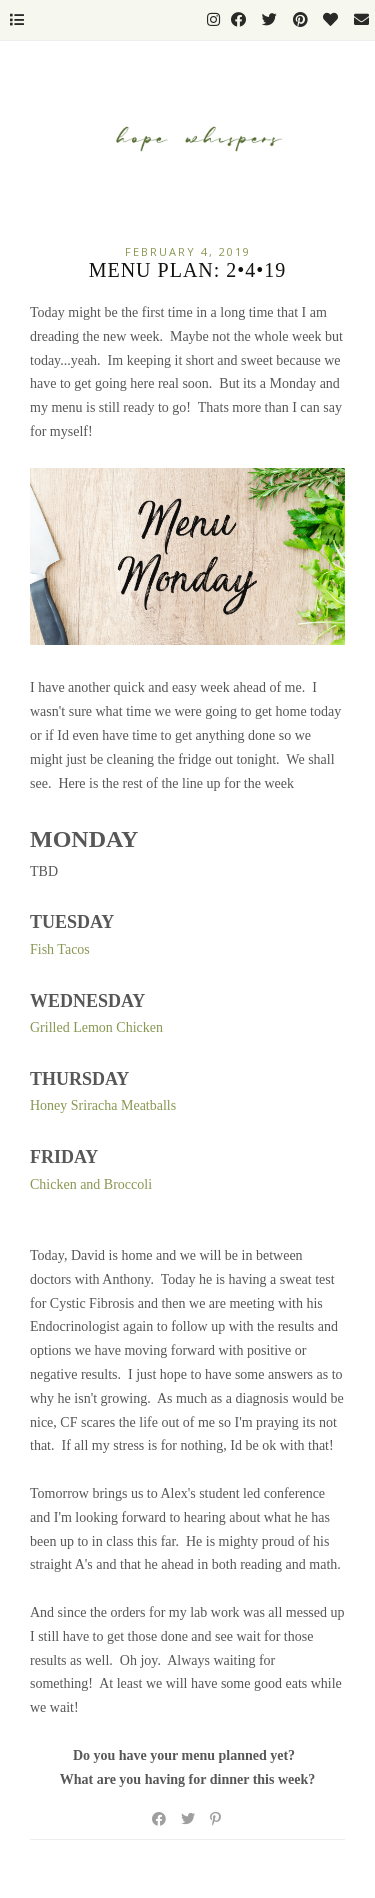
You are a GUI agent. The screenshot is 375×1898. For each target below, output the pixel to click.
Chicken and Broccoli (91, 1184)
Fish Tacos (60, 949)
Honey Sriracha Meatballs (103, 1105)
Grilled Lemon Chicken (96, 1027)
